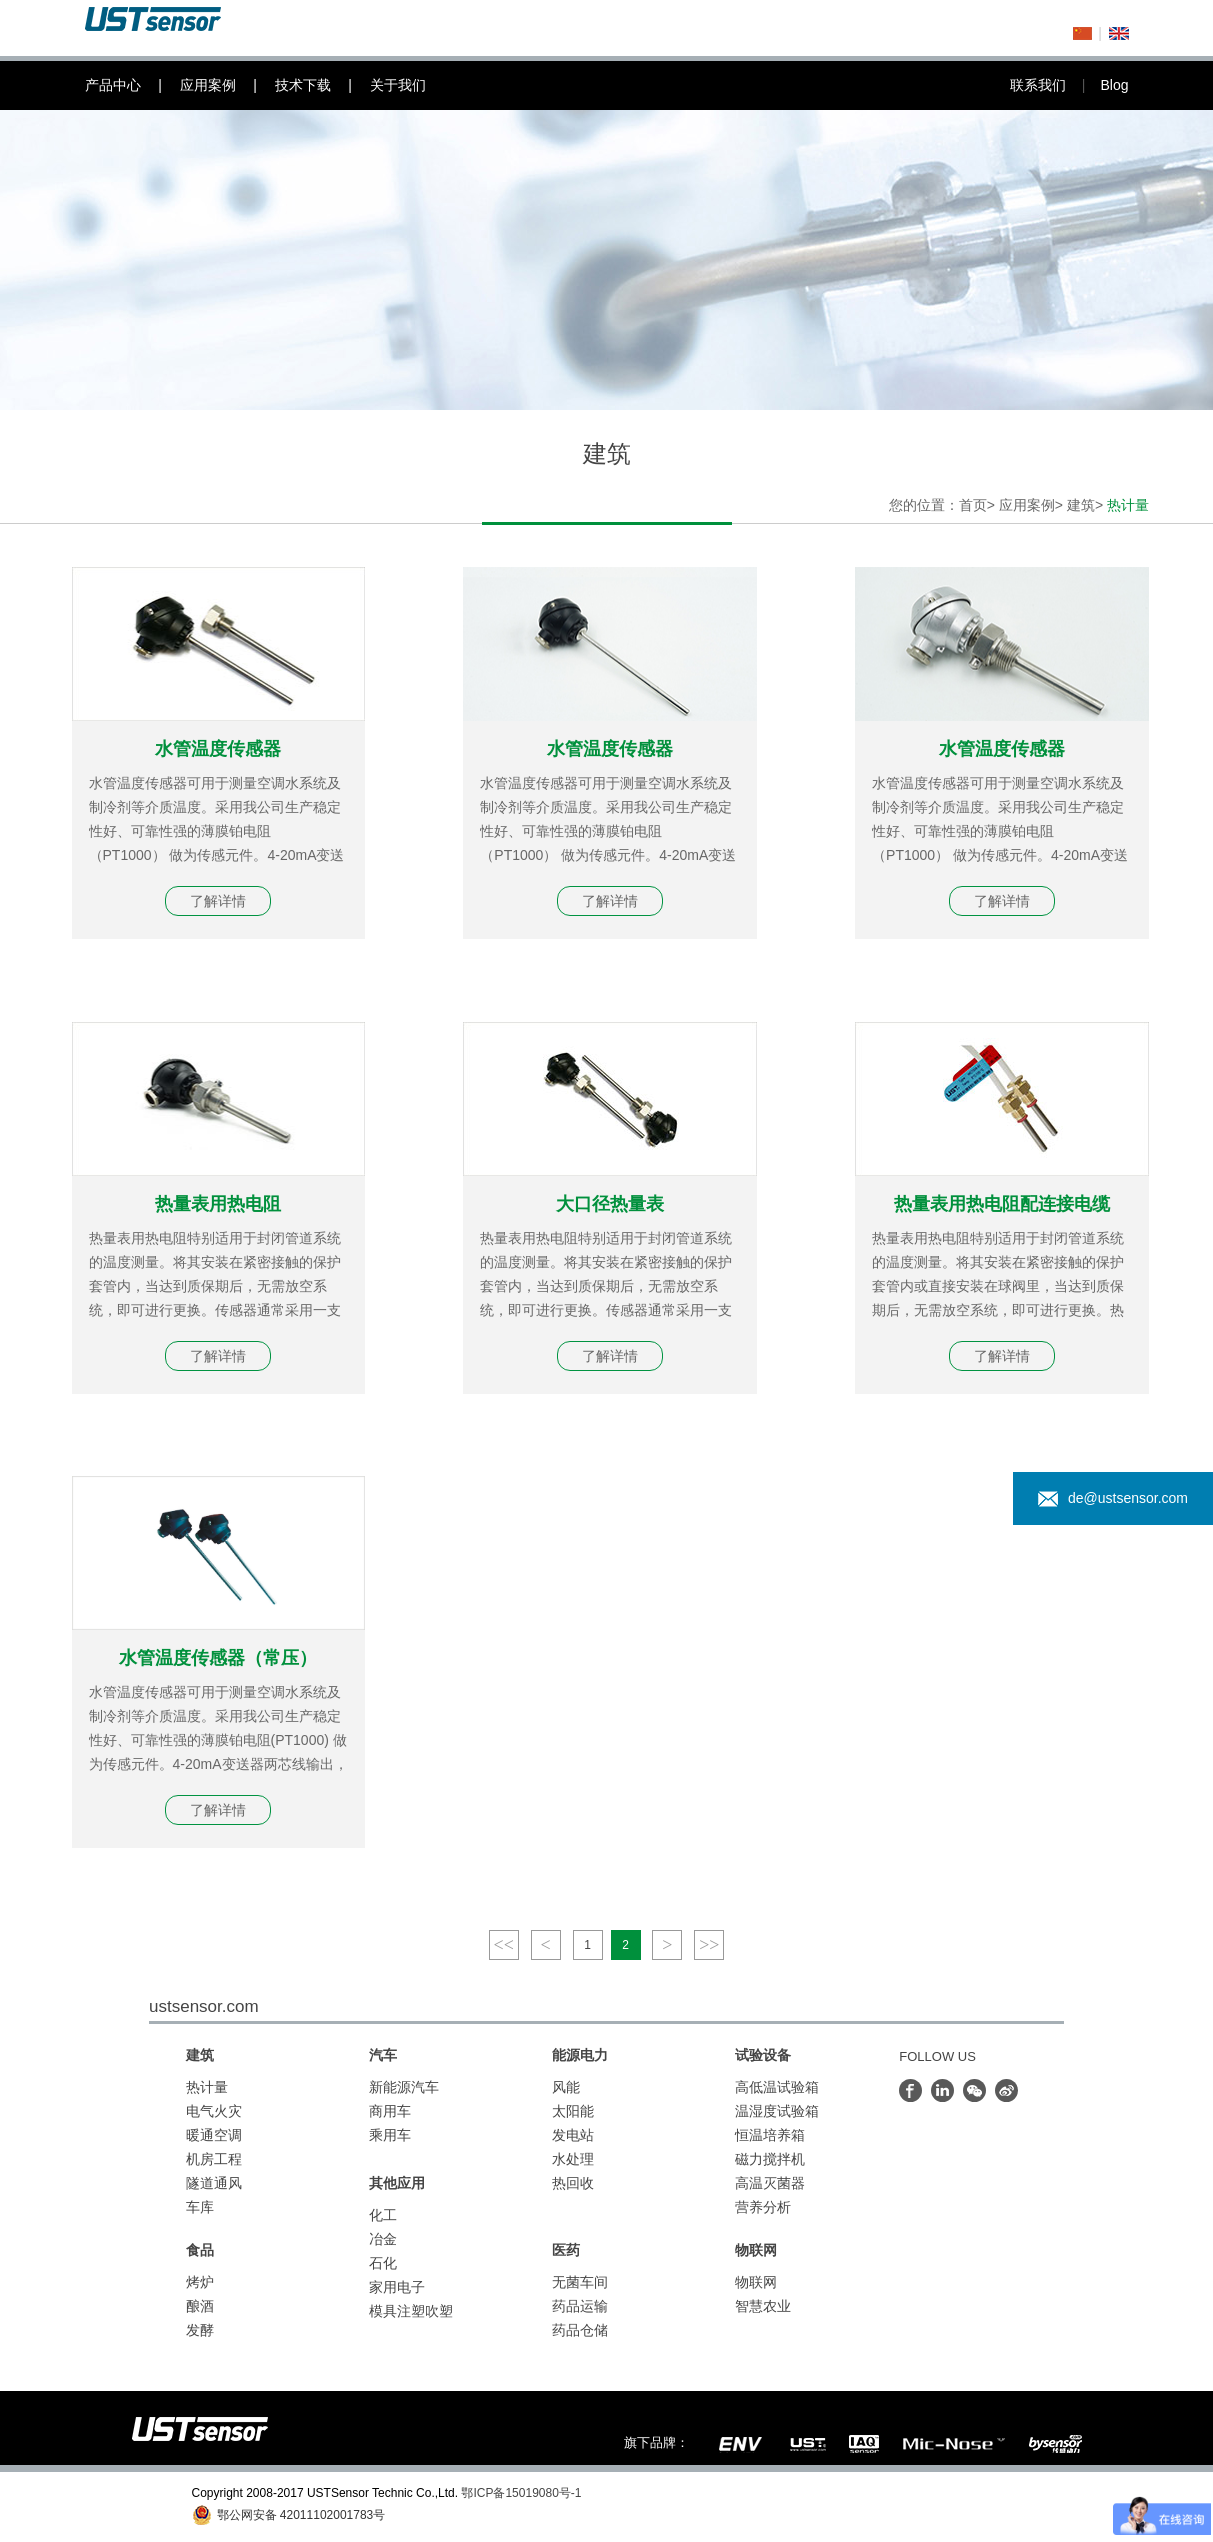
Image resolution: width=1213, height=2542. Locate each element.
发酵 (200, 2330)
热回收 (573, 2183)
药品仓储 (580, 2330)
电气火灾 (214, 2111)
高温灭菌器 (770, 2183)
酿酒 (200, 2306)
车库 (200, 2207)
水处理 (573, 2159)
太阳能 (573, 2111)
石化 (383, 2263)
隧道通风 (214, 2183)
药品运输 (580, 2306)
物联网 (756, 2282)
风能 (566, 2087)
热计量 (207, 2087)
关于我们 (398, 85)
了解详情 (218, 901)
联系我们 (1055, 85)
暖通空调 (214, 2135)
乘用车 (390, 2135)
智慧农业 (763, 2306)
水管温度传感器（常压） (218, 1658)
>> (709, 1945)
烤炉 (200, 2282)
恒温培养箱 (770, 2135)
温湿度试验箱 (777, 2111)
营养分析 (763, 2207)
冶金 (383, 2239)
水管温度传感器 (218, 749)
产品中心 (132, 85)
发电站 (573, 2135)
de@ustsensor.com (1113, 1498)
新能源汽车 (404, 2087)
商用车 (390, 2111)
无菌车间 (580, 2282)
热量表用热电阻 (218, 1204)
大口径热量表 (610, 1204)
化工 (383, 2215)
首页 (973, 505)
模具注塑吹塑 (411, 2311)
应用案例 (227, 85)
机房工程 (214, 2159)
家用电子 (397, 2287)
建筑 (1081, 505)
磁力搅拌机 (770, 2159)
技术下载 (322, 85)
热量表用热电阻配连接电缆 (1002, 1204)
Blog (1114, 85)
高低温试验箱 (777, 2087)
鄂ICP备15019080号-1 (521, 2493)
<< (504, 1945)
